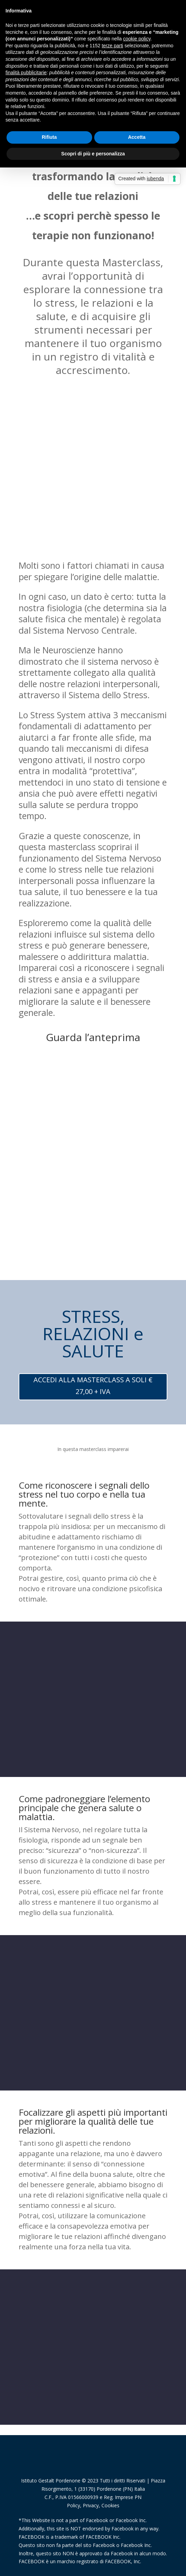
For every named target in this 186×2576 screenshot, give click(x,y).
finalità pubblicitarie (26, 72)
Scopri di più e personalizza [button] (93, 153)
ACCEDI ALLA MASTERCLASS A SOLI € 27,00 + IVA (93, 1385)
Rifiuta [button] (49, 137)
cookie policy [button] (136, 38)
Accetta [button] (137, 137)
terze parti (112, 45)
